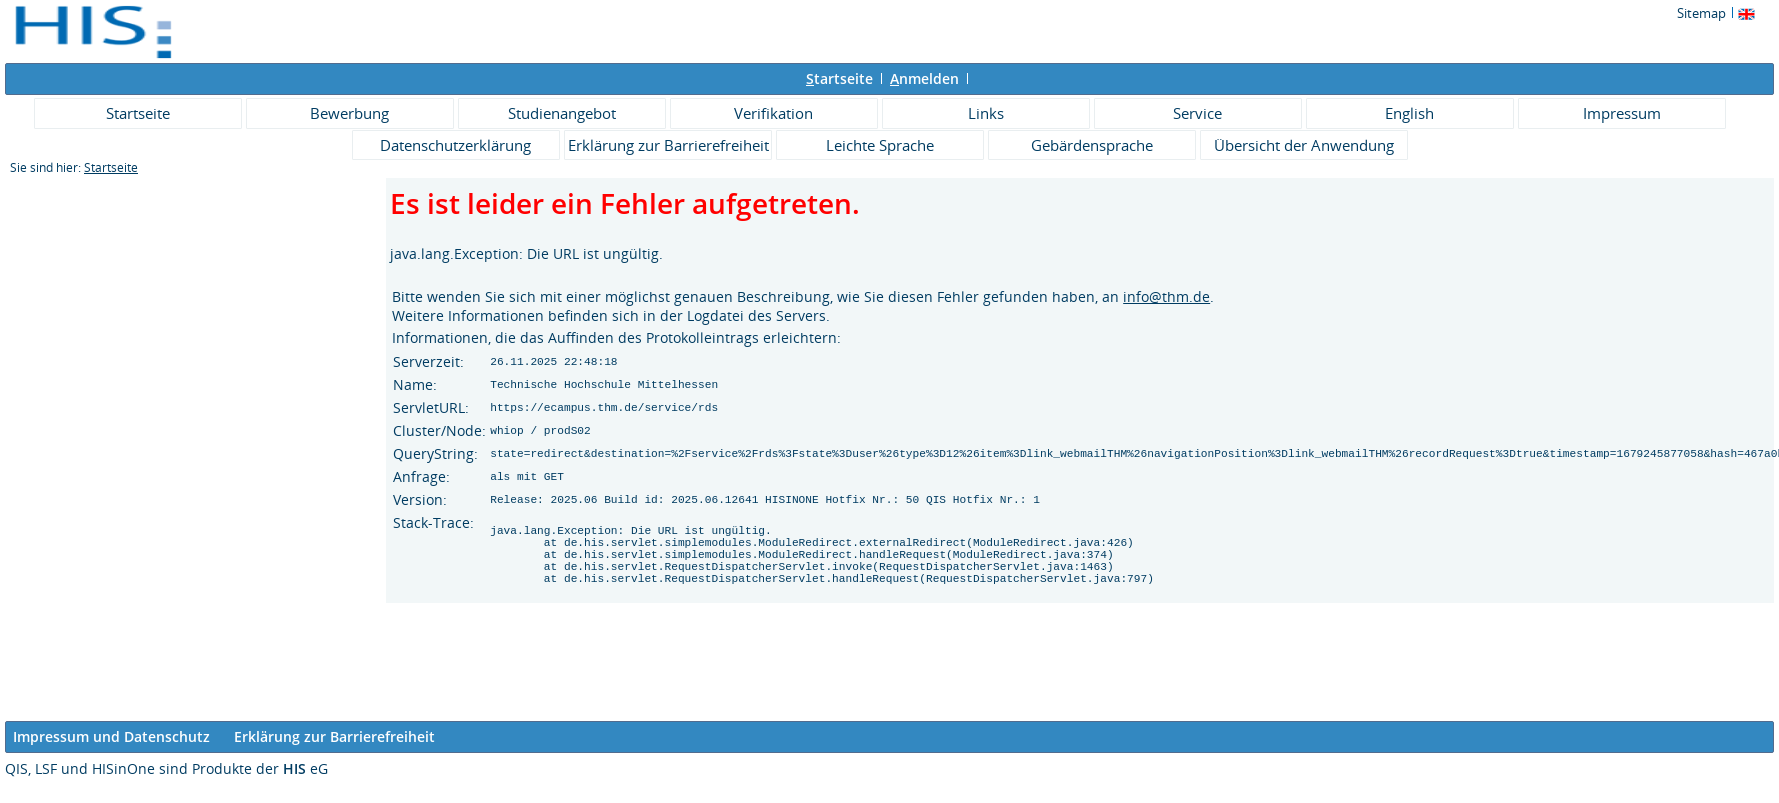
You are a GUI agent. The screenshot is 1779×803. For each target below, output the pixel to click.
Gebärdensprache (1092, 145)
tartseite (839, 78)
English (1409, 113)
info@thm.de (1166, 296)
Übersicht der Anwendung (1304, 145)
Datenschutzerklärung (455, 145)
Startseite (138, 113)
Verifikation (773, 113)
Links (986, 113)
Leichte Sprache (880, 145)
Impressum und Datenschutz (111, 736)
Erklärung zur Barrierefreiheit (668, 145)
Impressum (1622, 113)
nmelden (924, 78)
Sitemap (1701, 13)
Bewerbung (349, 113)
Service (1197, 113)
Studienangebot (562, 113)
